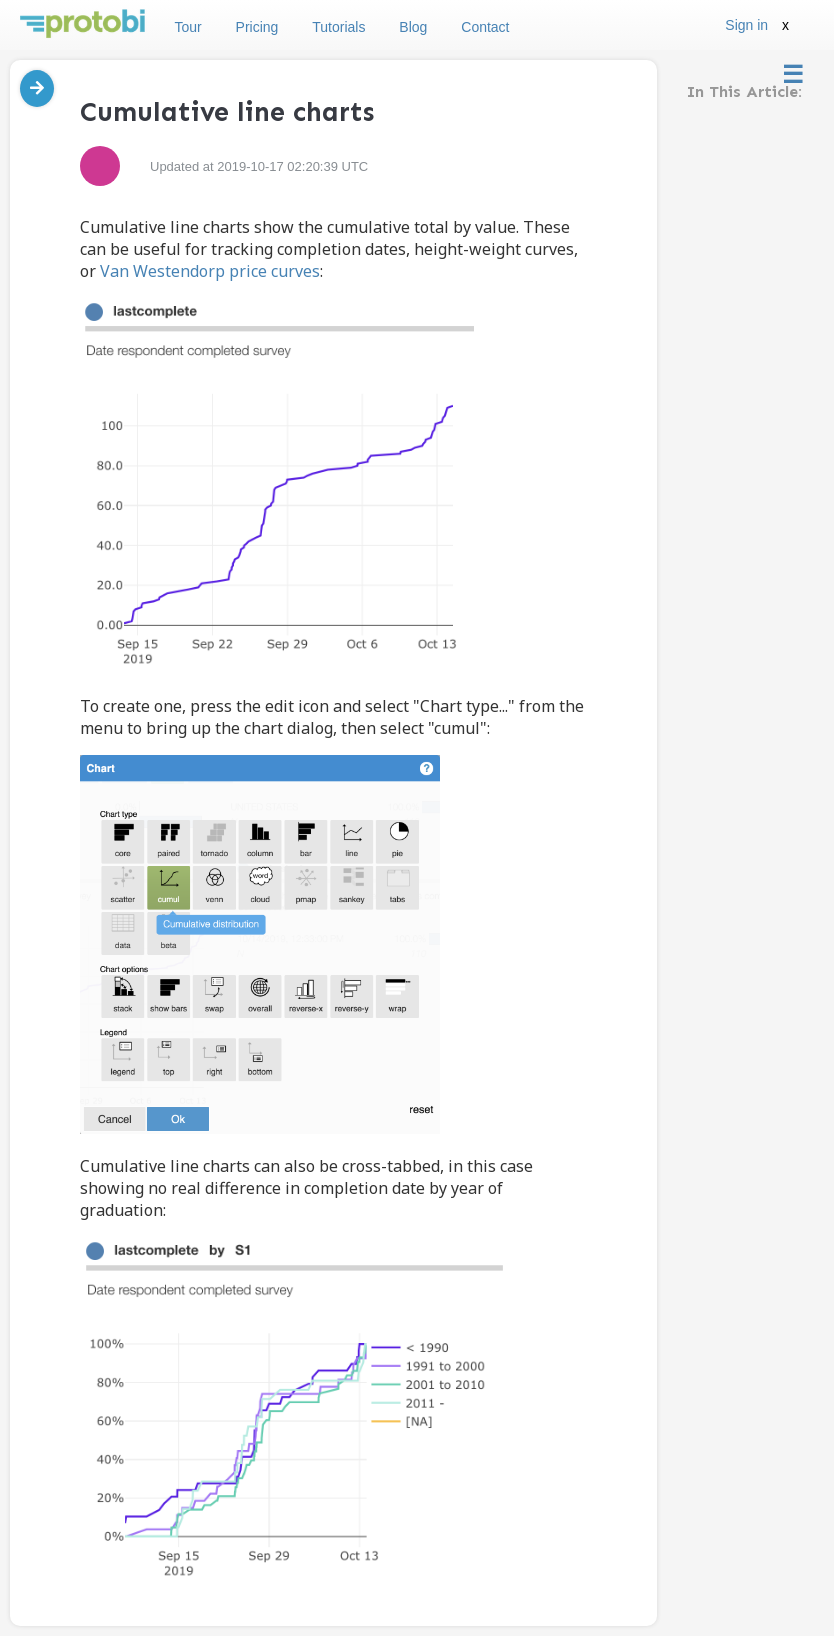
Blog (413, 27)
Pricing (257, 27)
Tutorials (338, 27)
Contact (485, 27)
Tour (187, 27)
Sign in (746, 25)
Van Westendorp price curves (210, 271)
